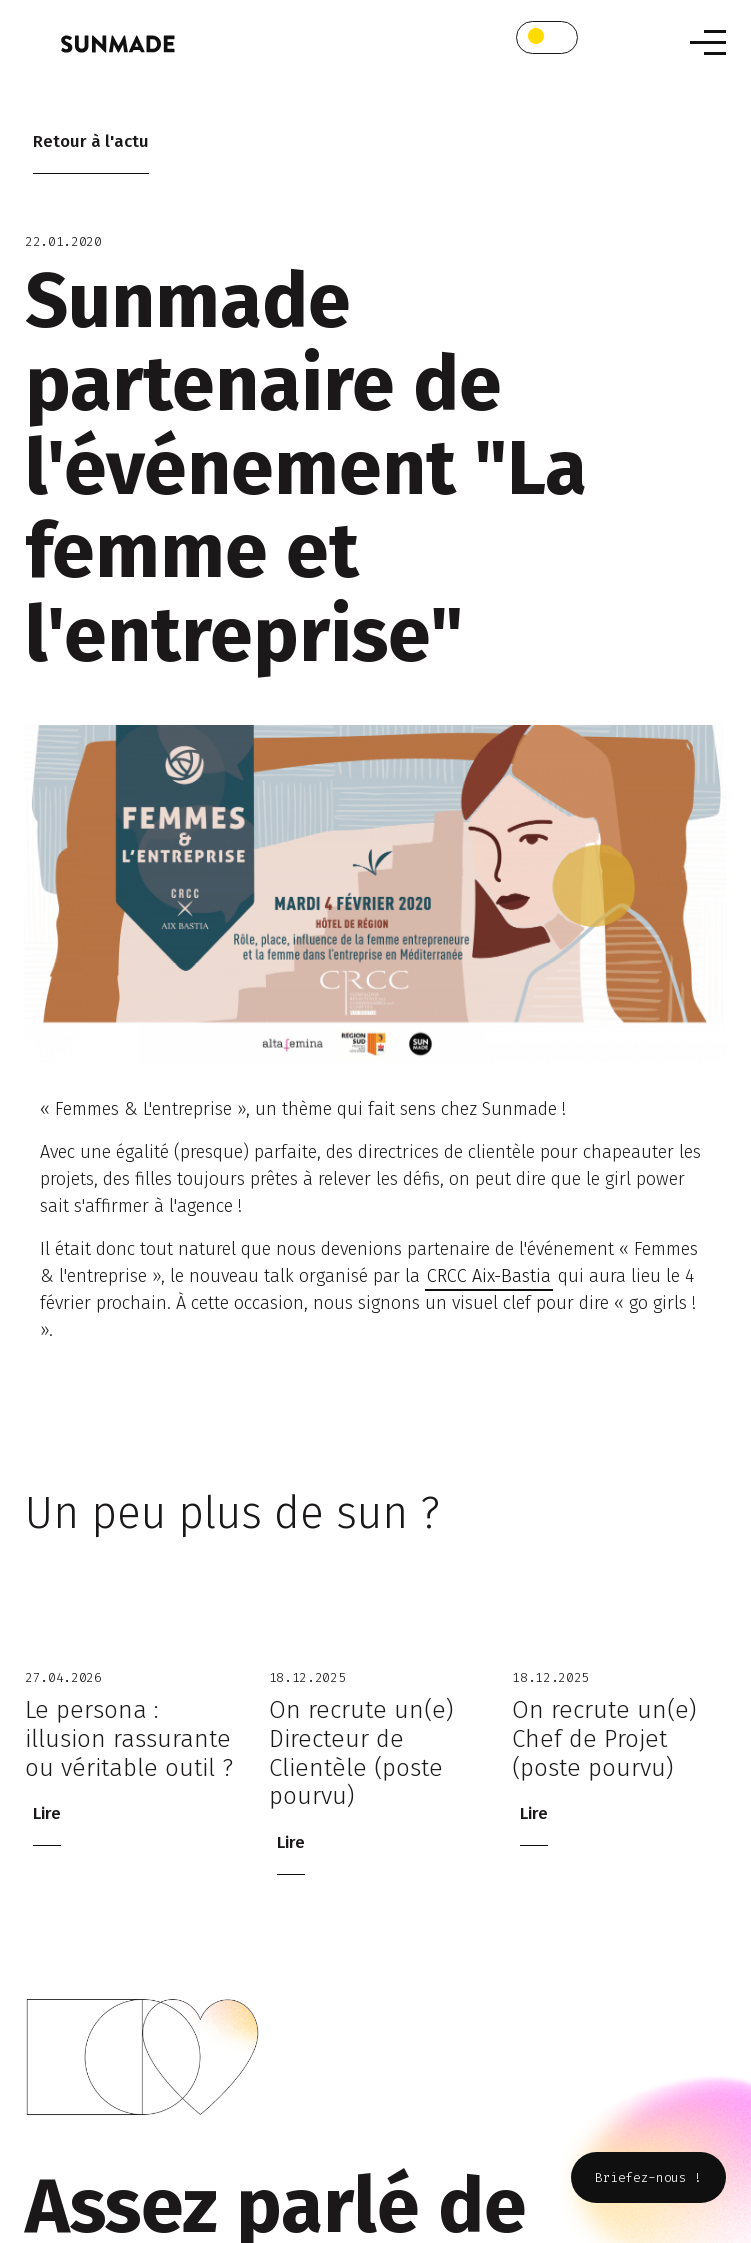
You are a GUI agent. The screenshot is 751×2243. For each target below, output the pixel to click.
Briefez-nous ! (648, 2177)
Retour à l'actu (91, 141)
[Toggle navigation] (708, 42)
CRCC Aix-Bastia (489, 1276)
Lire (47, 1813)
